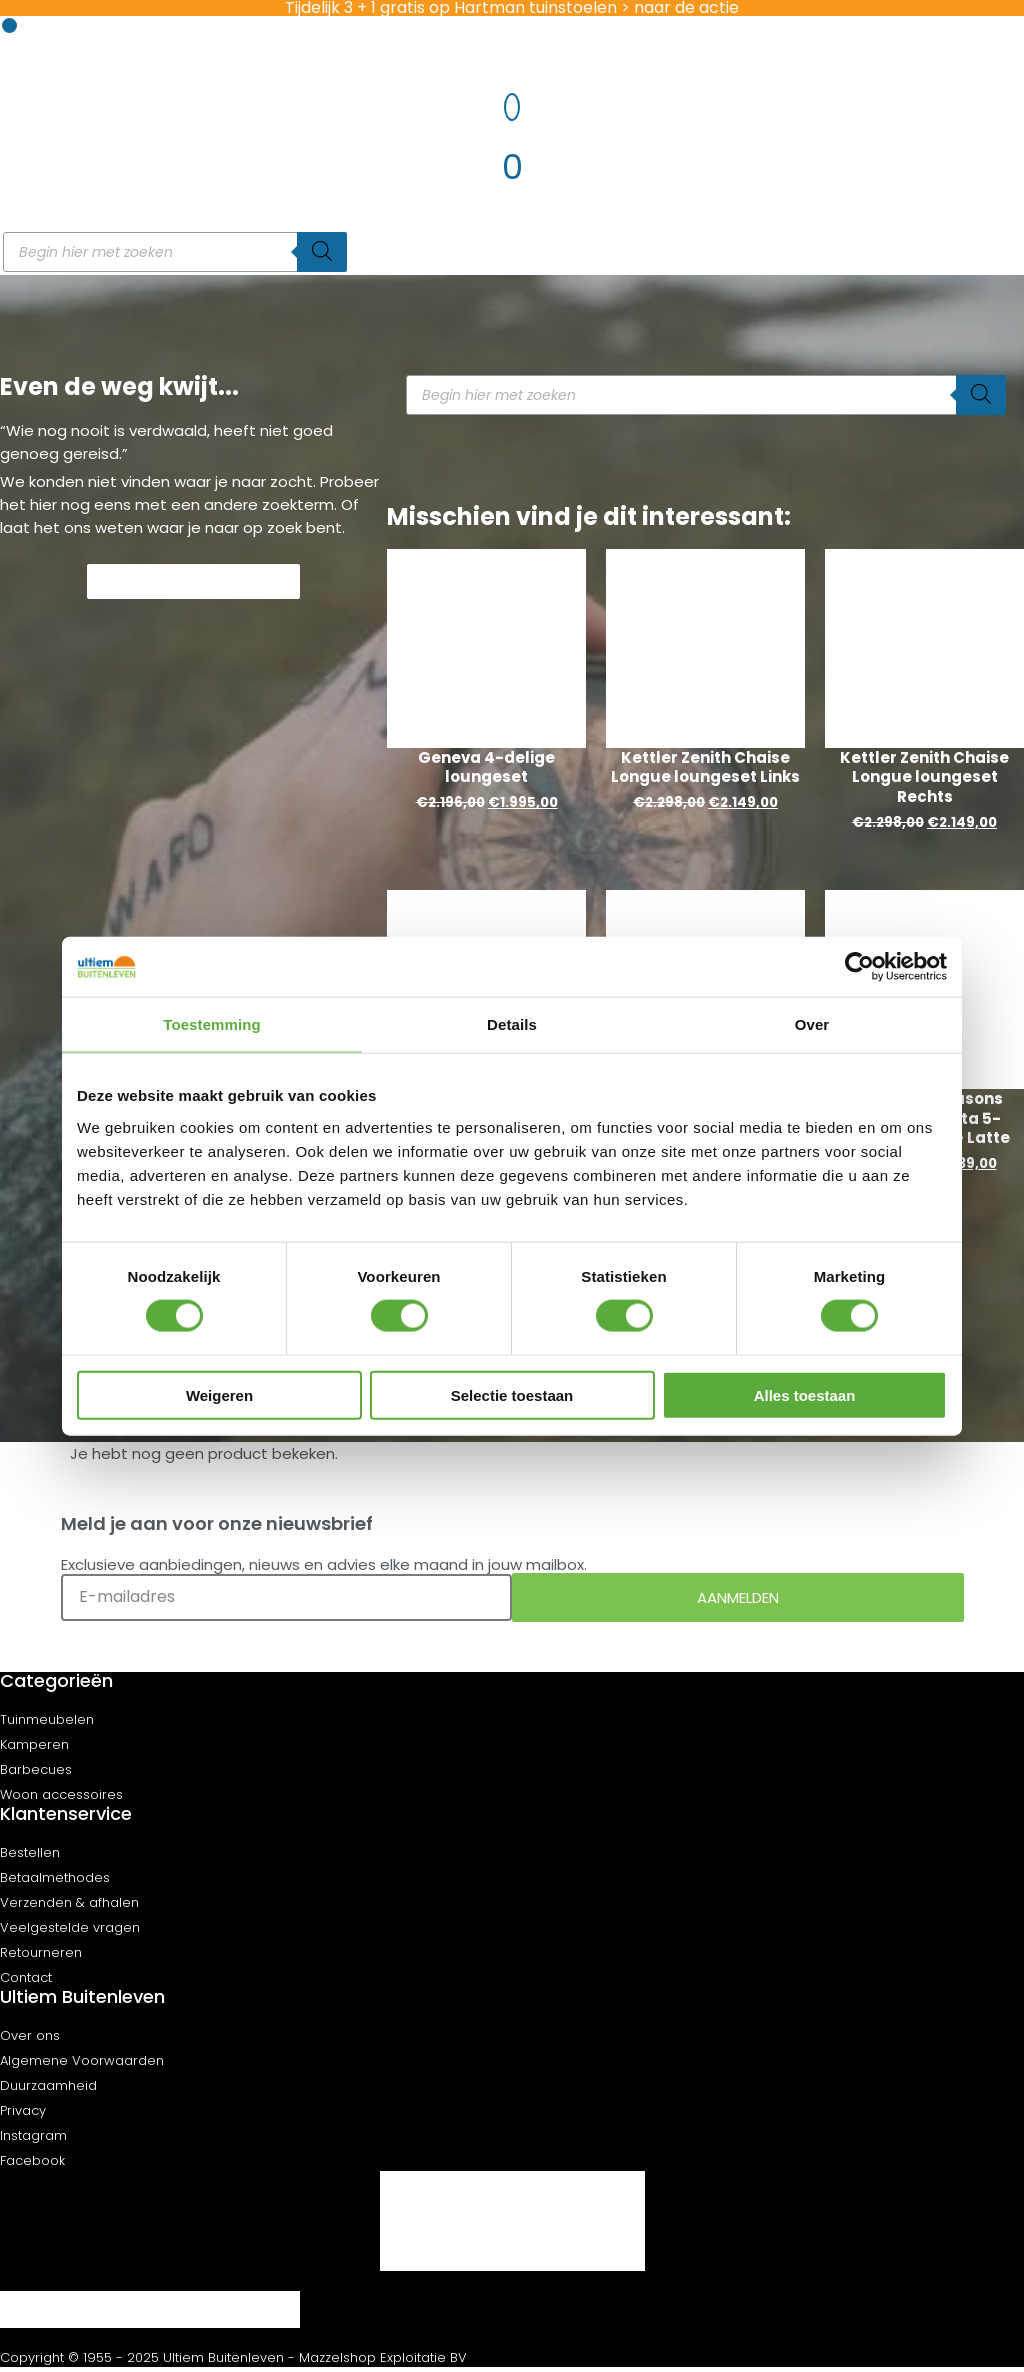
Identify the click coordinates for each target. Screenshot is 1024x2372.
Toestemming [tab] (212, 1024)
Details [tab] (512, 1024)
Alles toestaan (805, 1394)
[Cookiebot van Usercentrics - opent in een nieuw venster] (859, 967)
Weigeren (219, 1394)
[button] (9, 25)
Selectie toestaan (512, 1394)
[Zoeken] (322, 252)
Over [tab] (812, 1024)
